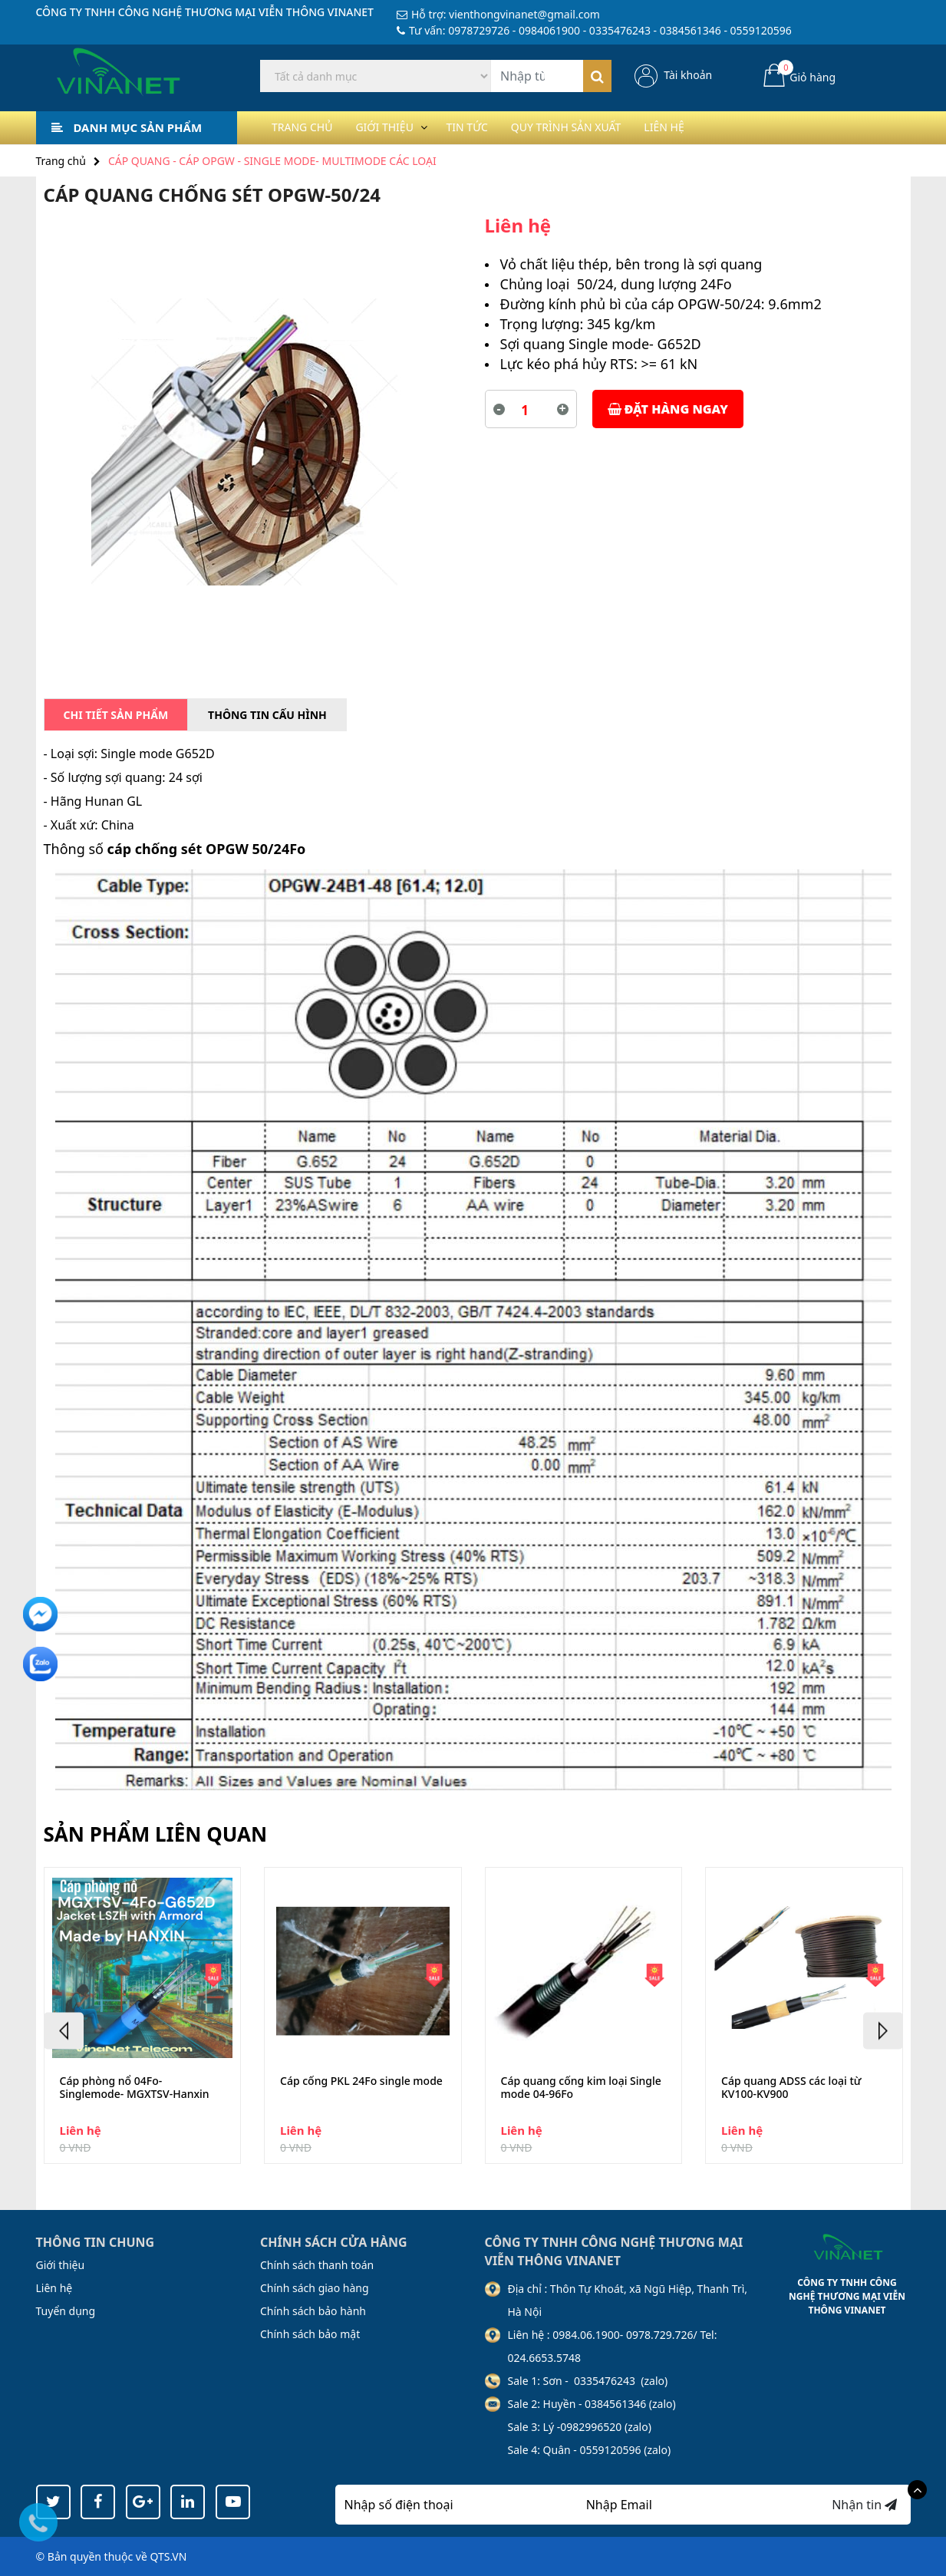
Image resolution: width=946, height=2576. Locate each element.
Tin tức (492, 127)
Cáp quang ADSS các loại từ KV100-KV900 (791, 2088)
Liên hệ (714, 127)
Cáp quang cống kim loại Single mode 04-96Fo (581, 2088)
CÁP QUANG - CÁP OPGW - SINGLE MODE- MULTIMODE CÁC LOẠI (272, 160)
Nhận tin (864, 2504)
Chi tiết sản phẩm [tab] (116, 714)
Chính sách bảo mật (310, 2334)
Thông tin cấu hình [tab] (267, 714)
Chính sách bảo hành (313, 2311)
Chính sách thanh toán (317, 2265)
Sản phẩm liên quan (156, 1834)
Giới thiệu (399, 127)
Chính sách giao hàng (314, 2288)
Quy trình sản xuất (604, 127)
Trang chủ (306, 127)
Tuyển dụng (66, 2311)
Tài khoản (688, 75)
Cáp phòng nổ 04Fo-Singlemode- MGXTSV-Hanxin (134, 2088)
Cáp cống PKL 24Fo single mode (361, 2081)
